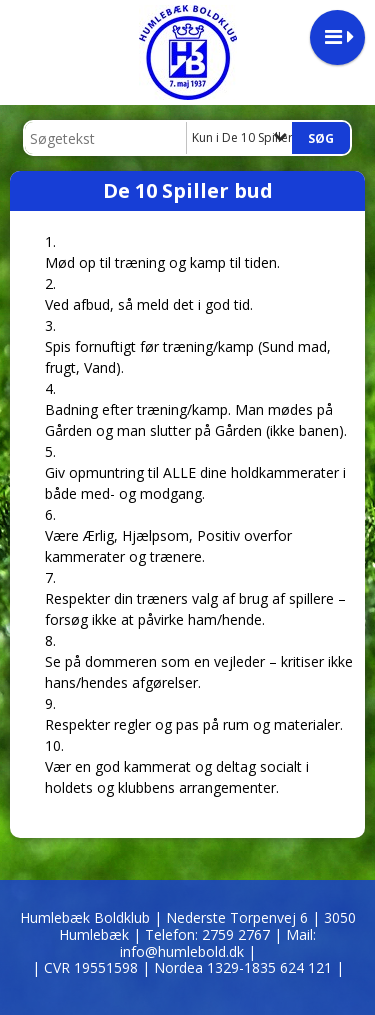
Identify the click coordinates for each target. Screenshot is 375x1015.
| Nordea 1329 (243, 967)
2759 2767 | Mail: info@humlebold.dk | (218, 943)
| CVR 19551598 (87, 967)
